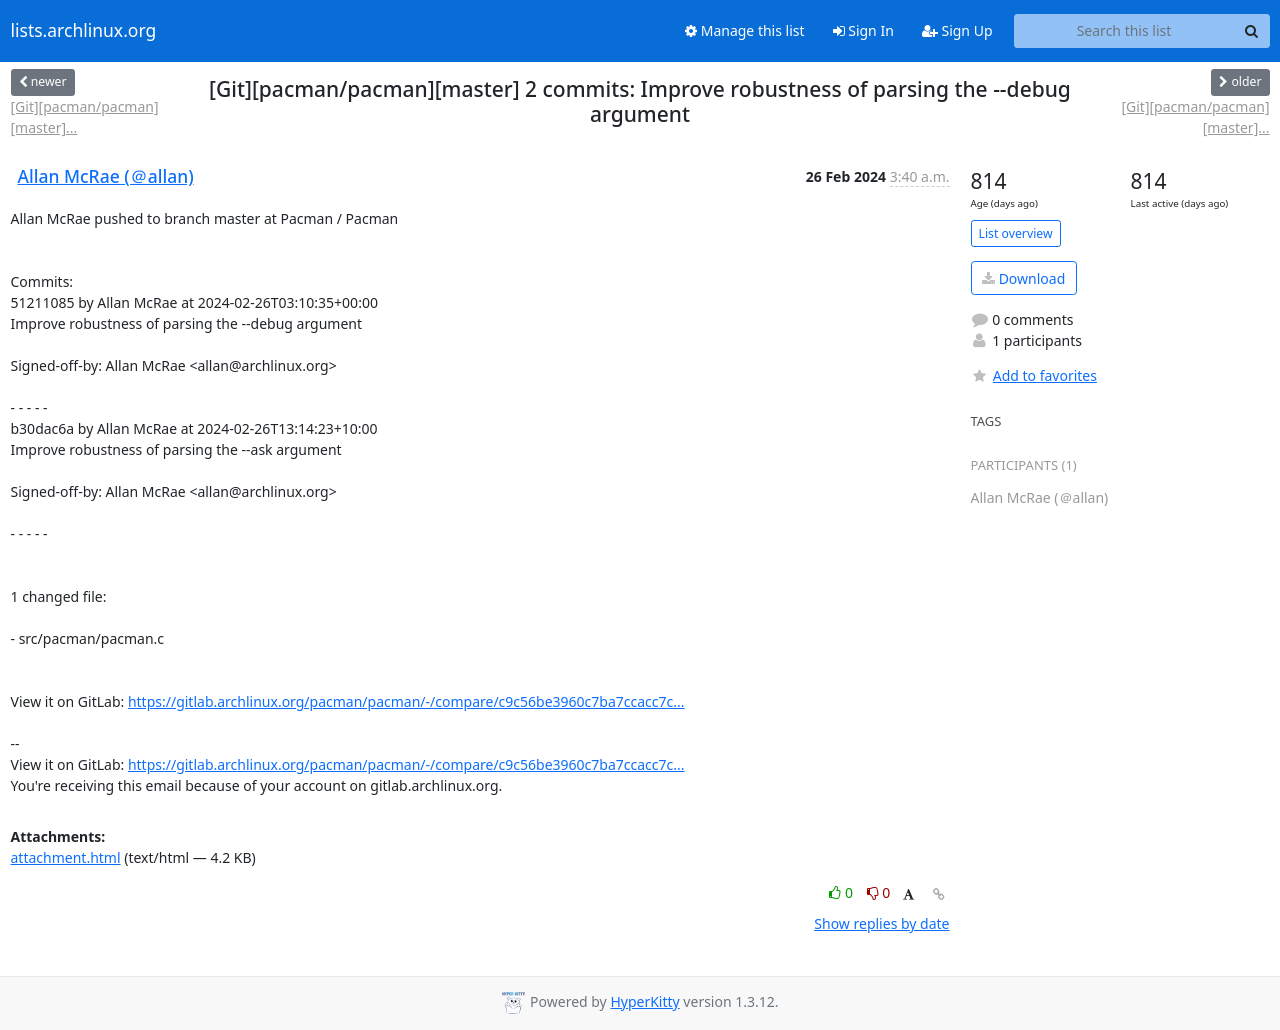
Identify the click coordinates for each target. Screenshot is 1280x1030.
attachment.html (66, 857)
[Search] (1252, 31)
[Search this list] (1124, 31)
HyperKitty (644, 1001)
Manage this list (745, 30)
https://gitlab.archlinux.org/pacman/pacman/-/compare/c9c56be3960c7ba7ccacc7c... (406, 701)
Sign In (863, 30)
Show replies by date (881, 923)
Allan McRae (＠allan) (106, 176)
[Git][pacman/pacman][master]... (85, 117)
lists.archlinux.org (84, 31)
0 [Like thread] (842, 892)
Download (1023, 278)
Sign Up (957, 30)
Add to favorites (1034, 375)
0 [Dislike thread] (879, 892)
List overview (1016, 233)
